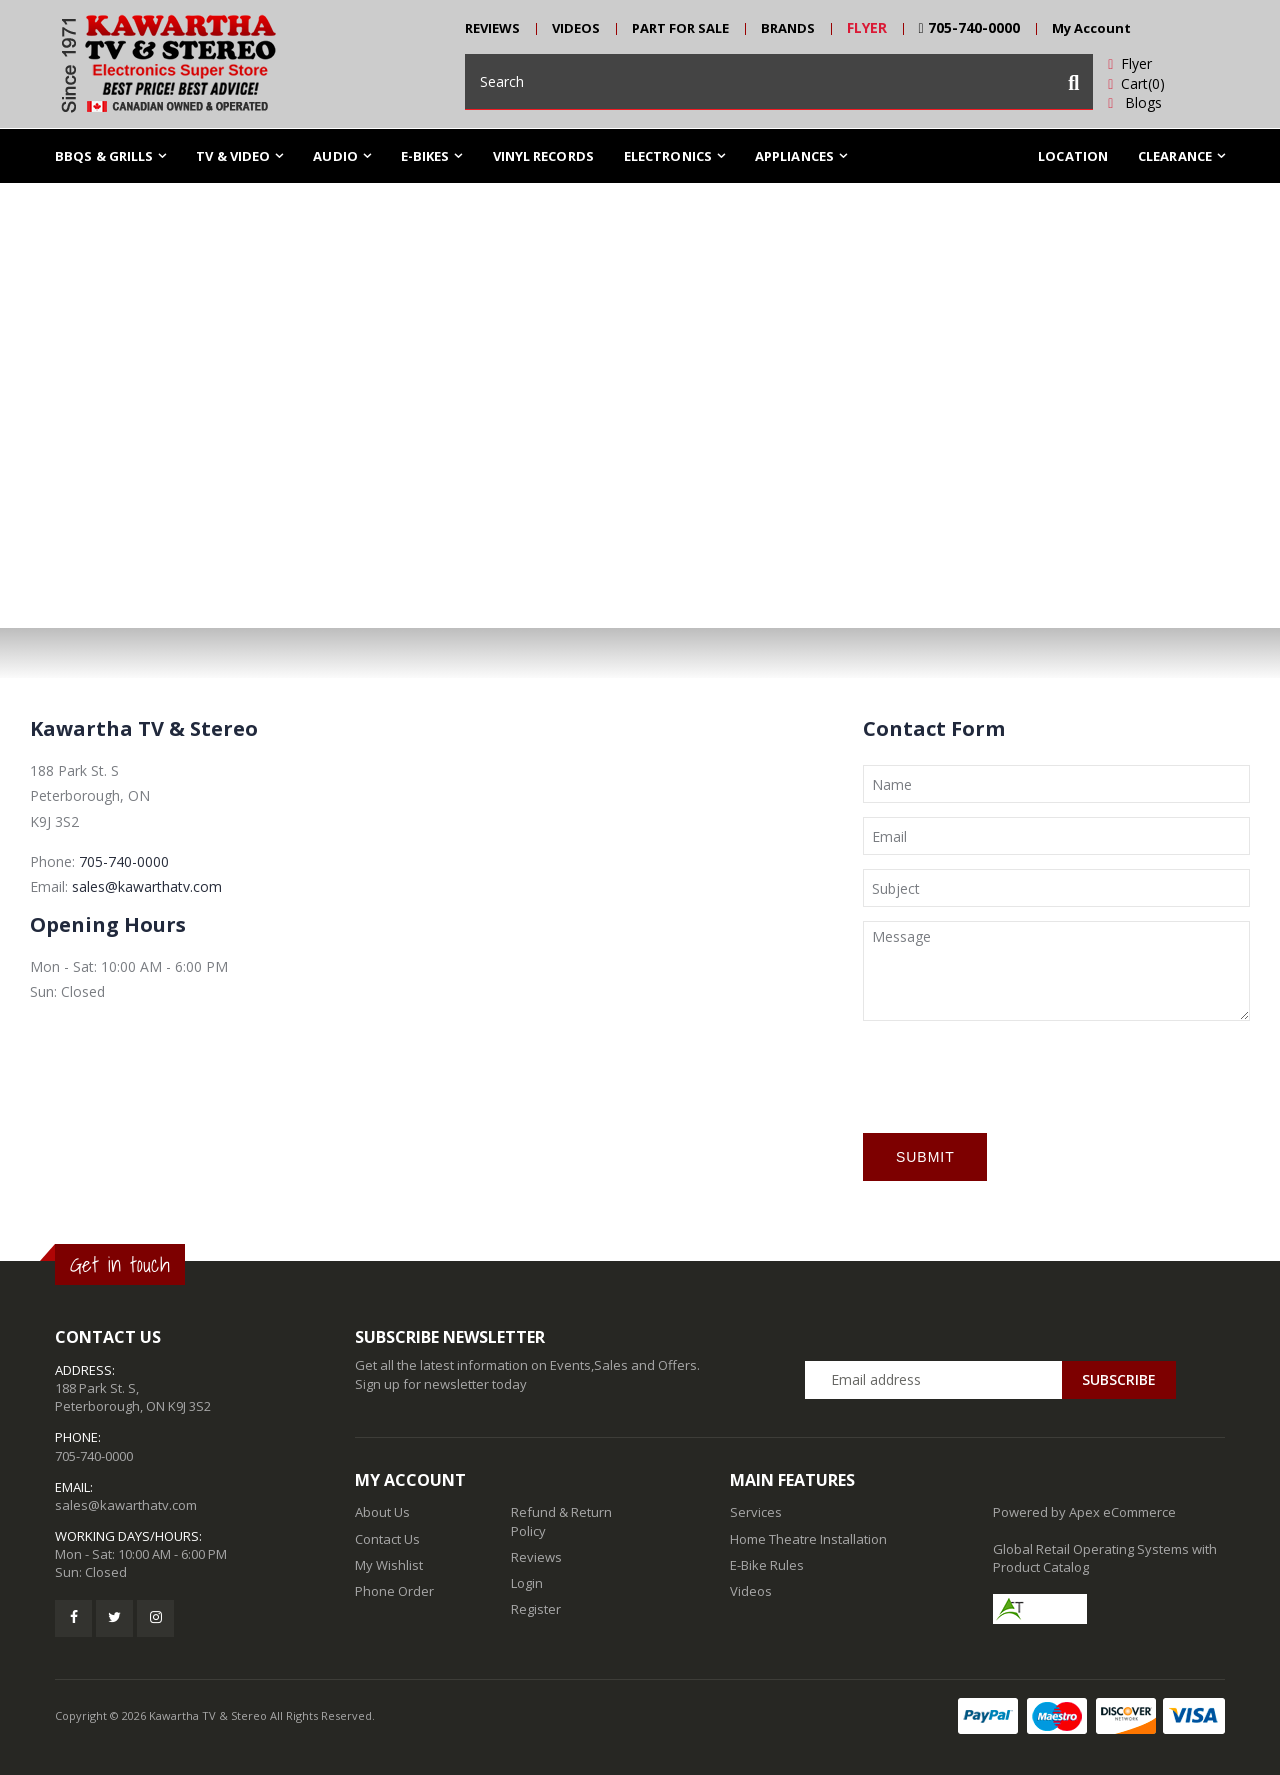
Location (1073, 156)
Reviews (536, 1557)
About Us (382, 1512)
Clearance (1175, 156)
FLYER (867, 27)
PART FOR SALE (680, 28)
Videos (751, 1591)
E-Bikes (425, 156)
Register (536, 1609)
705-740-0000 (969, 27)
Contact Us (387, 1539)
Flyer (1130, 63)
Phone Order (394, 1591)
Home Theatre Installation (808, 1539)
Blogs (1135, 102)
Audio (335, 156)
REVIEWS (492, 28)
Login (527, 1583)
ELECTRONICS (668, 156)
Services (756, 1512)
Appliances (794, 156)
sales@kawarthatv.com (147, 886)
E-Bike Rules (767, 1565)
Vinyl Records (543, 156)
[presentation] (1015, 1074)
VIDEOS (576, 28)
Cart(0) (1136, 83)
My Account (1091, 28)
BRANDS (788, 28)
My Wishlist (389, 1565)
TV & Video (233, 156)
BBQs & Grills (104, 156)
